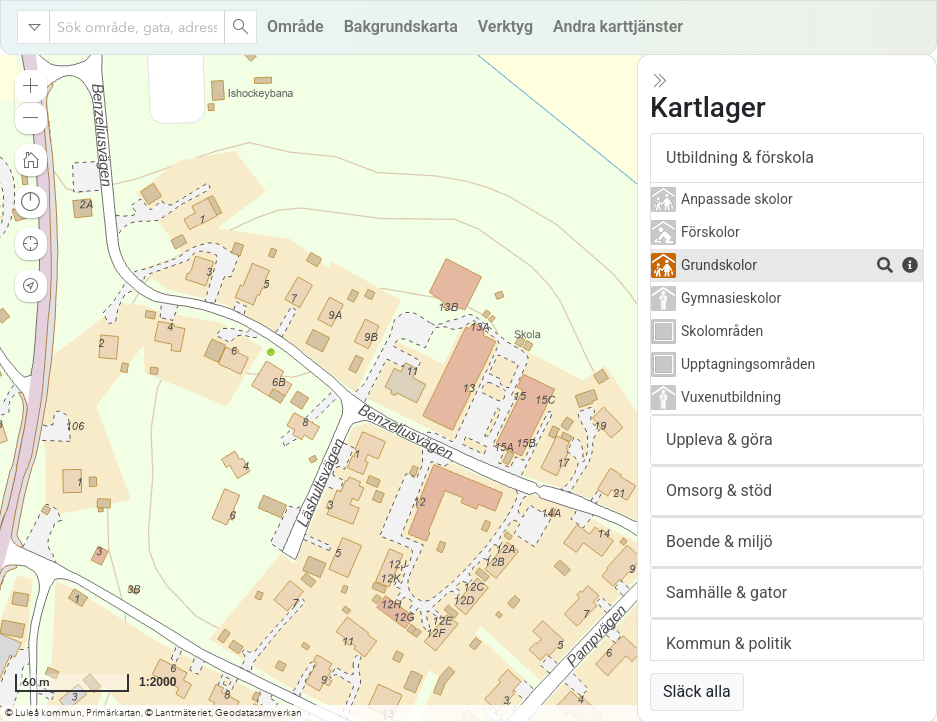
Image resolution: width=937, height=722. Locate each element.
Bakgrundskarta (401, 26)
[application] (468, 388)
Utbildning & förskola (740, 157)
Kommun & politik (729, 643)
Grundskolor (719, 265)
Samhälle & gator (726, 592)
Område (295, 26)
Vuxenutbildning (731, 397)
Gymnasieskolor (731, 298)
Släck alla (697, 691)
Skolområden (722, 331)
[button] (31, 86)
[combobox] (137, 27)
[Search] (240, 27)
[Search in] (34, 27)
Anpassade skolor (737, 199)
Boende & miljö (719, 541)
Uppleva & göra (719, 439)
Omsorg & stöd (719, 490)
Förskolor (710, 232)
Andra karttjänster (618, 26)
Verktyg (505, 26)
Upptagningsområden (748, 364)
